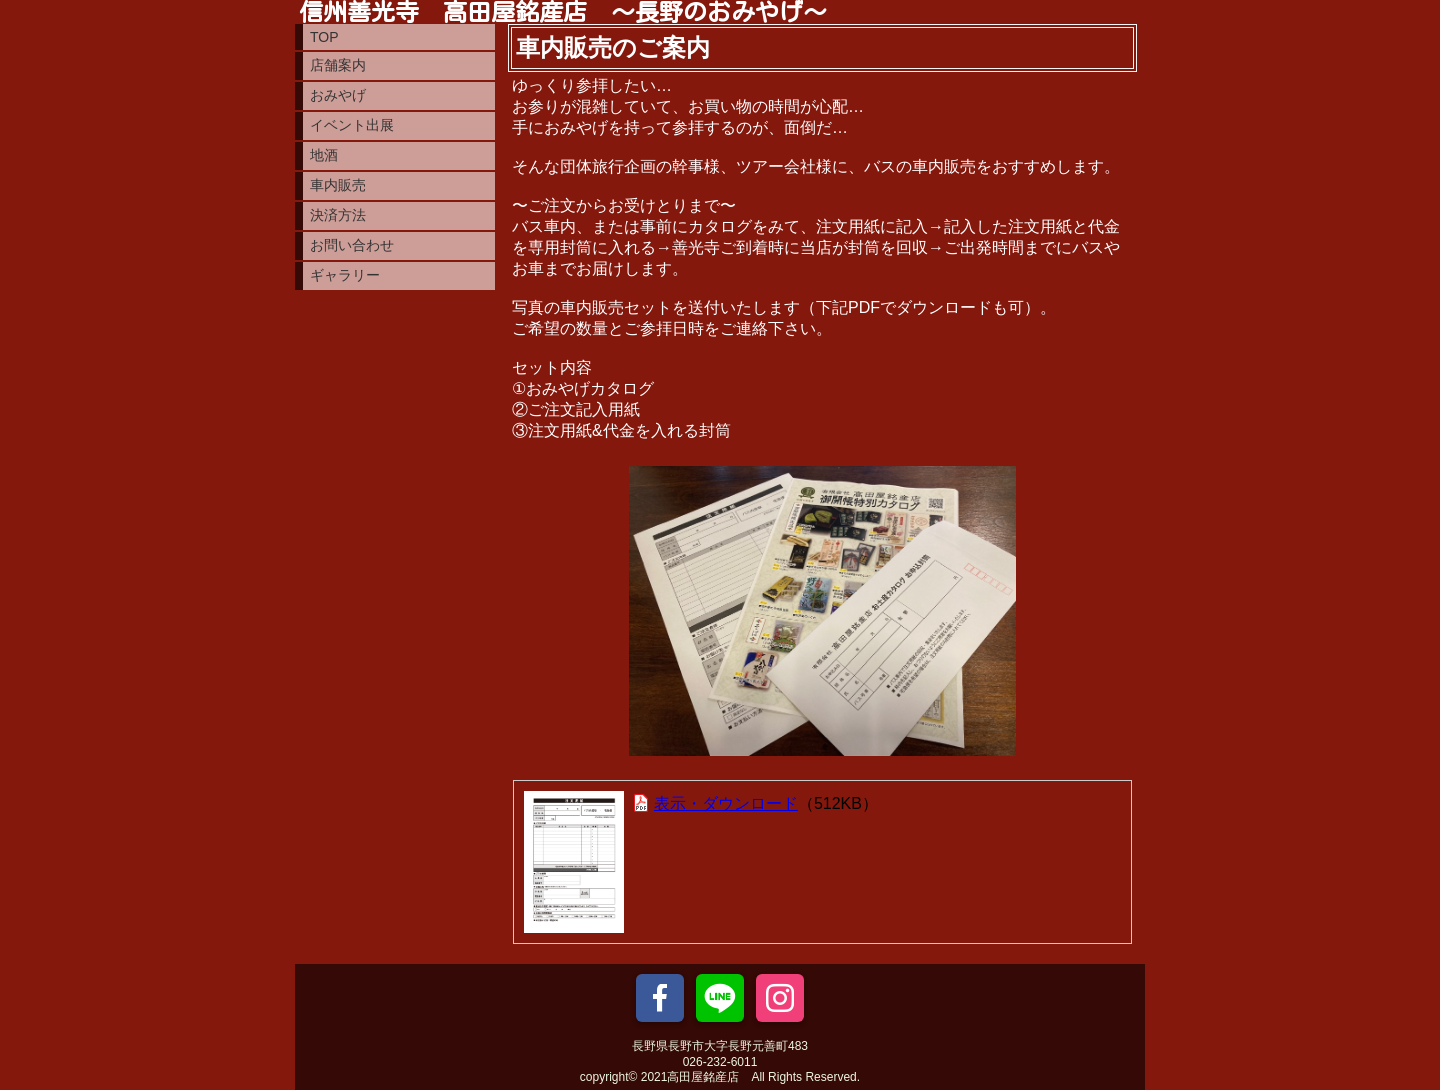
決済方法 (338, 215)
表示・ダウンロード (726, 803)
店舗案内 (338, 65)
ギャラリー (345, 275)
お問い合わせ (352, 245)
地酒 (324, 155)
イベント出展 (352, 125)
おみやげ (338, 95)
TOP (324, 37)
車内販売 (338, 185)
